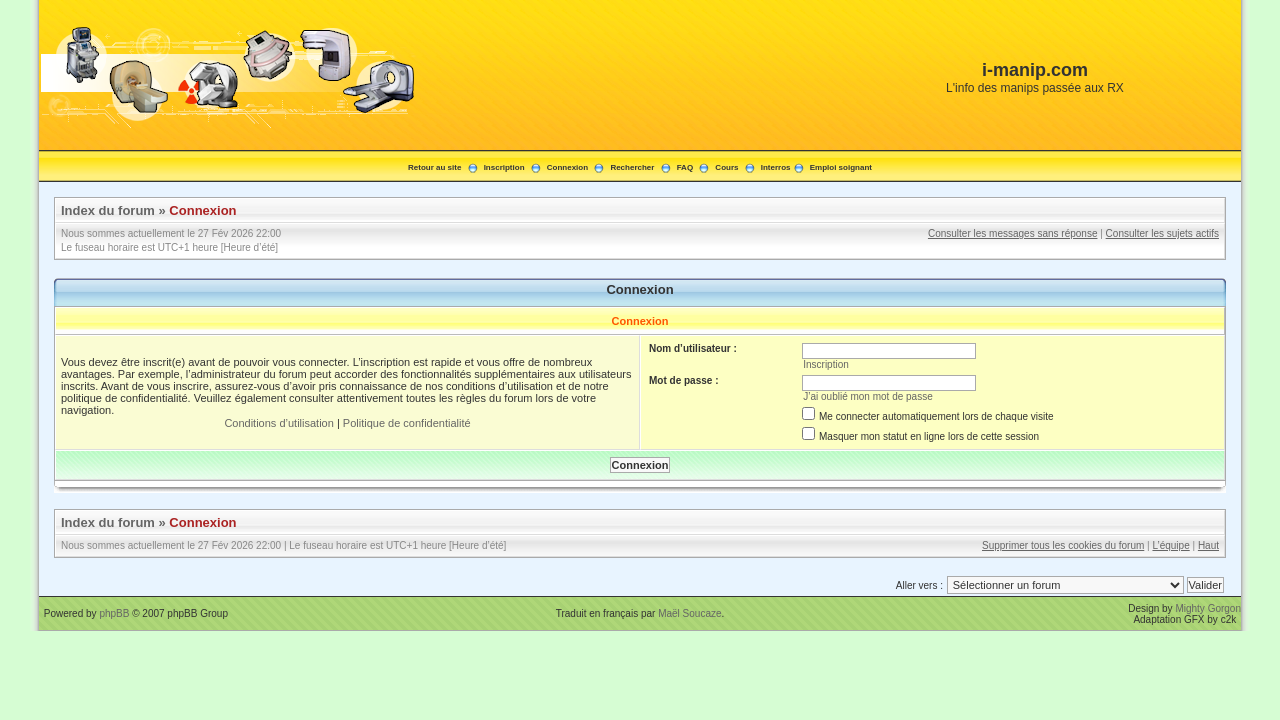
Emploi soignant (841, 167)
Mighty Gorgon (1208, 608)
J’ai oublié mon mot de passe (868, 396)
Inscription (504, 167)
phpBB (114, 613)
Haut (1208, 545)
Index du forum (108, 210)
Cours (726, 167)
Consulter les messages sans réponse (1013, 233)
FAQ (685, 167)
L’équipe (1170, 545)
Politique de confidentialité (407, 423)
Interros (776, 167)
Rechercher (632, 167)
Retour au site (434, 167)
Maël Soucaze (689, 613)
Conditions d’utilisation (278, 423)
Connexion (567, 167)
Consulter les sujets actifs (1162, 233)
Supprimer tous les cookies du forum (1063, 545)
